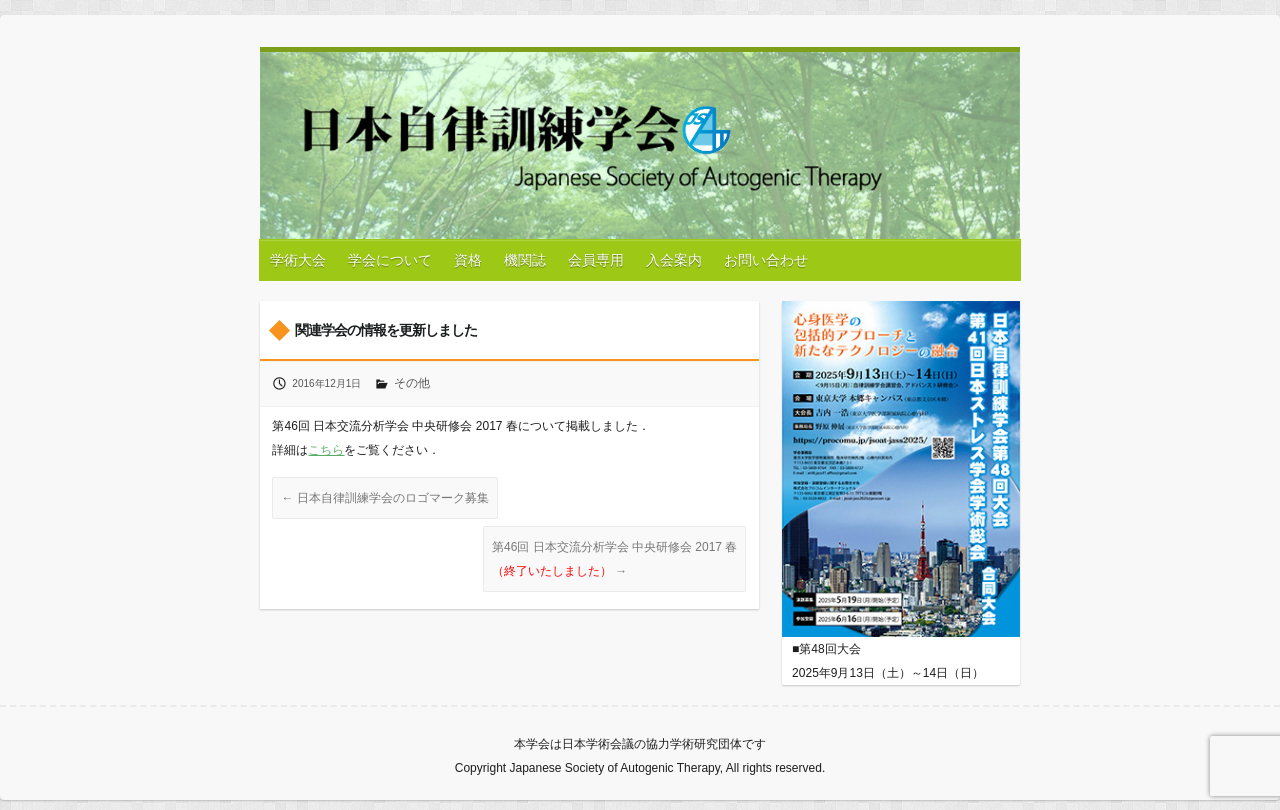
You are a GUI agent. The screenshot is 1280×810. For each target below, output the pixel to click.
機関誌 (525, 260)
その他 (412, 383)
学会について (390, 260)
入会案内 (674, 260)
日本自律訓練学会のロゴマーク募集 (384, 498)
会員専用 (596, 260)
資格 (468, 260)
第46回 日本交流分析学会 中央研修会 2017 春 (614, 559)
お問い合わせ (766, 260)
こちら (326, 450)
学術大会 (298, 260)
